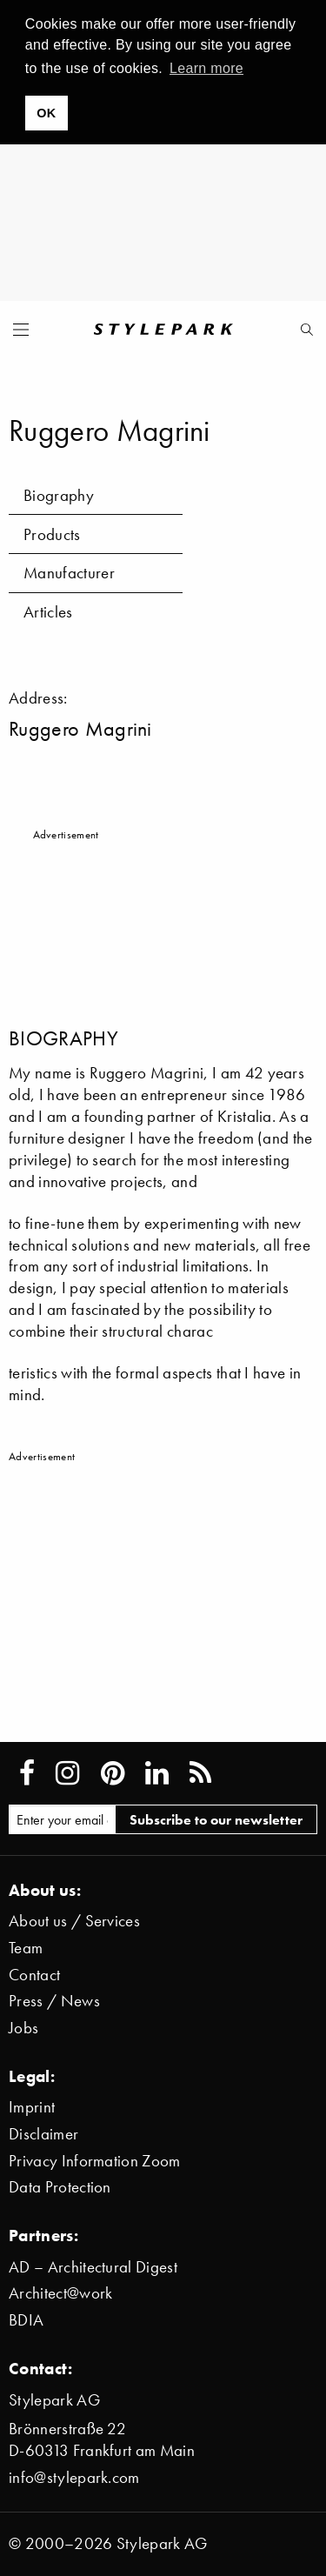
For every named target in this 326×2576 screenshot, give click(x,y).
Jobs (23, 2028)
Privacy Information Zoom (95, 2161)
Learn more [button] (206, 68)
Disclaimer (43, 2134)
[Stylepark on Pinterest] (112, 1773)
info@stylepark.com (74, 2477)
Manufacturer (69, 573)
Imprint (32, 2107)
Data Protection (60, 2187)
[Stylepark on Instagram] (67, 1773)
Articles (48, 612)
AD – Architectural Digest (93, 2267)
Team (26, 1948)
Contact (34, 1975)
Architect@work (60, 2293)
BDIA (26, 2320)
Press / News (54, 2001)
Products (52, 534)
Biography (58, 495)
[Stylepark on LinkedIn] (157, 1773)
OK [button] (46, 113)
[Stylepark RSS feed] (200, 1773)
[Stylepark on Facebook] (27, 1773)
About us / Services (74, 1921)
